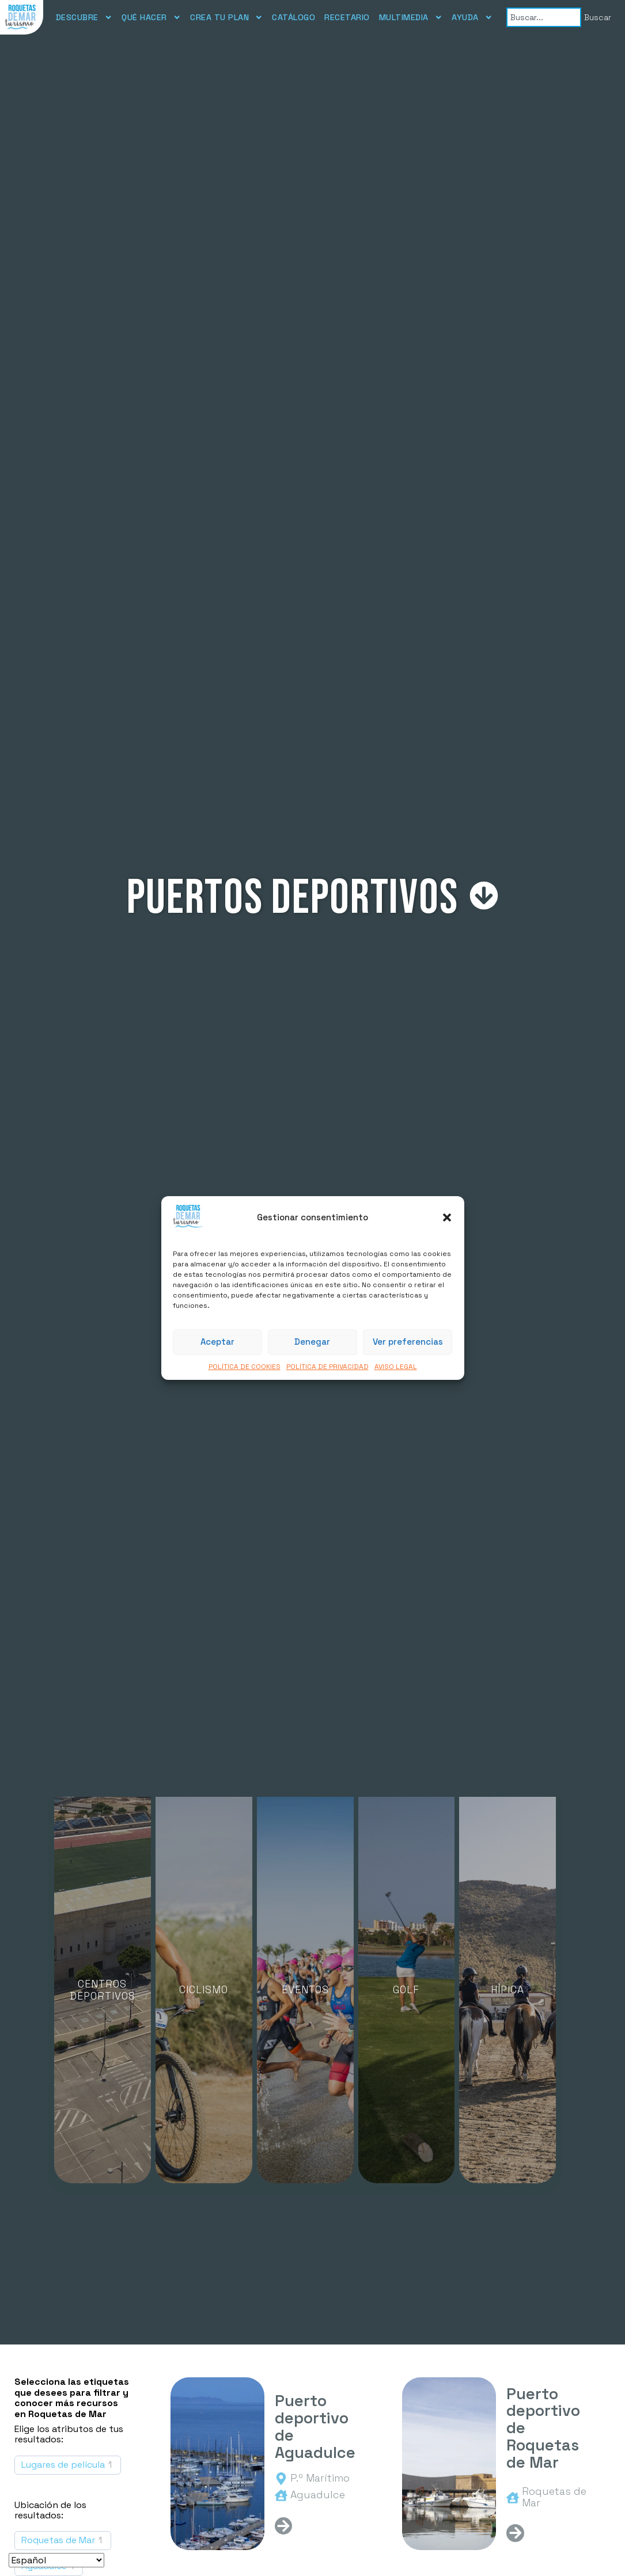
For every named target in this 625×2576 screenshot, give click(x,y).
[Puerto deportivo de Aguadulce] (217, 2463)
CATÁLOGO (293, 17)
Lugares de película (63, 2465)
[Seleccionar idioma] (56, 2560)
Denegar (312, 1342)
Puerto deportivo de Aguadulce (315, 2427)
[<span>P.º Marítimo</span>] (281, 2478)
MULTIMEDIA (410, 17)
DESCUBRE (84, 17)
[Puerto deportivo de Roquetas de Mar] (449, 2463)
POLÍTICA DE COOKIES (245, 1366)
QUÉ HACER (151, 17)
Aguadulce (317, 2494)
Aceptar (217, 1342)
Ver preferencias (408, 1342)
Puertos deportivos (293, 898)
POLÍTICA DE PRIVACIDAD (327, 1366)
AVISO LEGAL (395, 1366)
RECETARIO (347, 17)
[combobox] (543, 17)
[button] (447, 1217)
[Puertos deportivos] (483, 895)
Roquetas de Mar (58, 2540)
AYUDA (472, 17)
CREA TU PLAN (226, 17)
